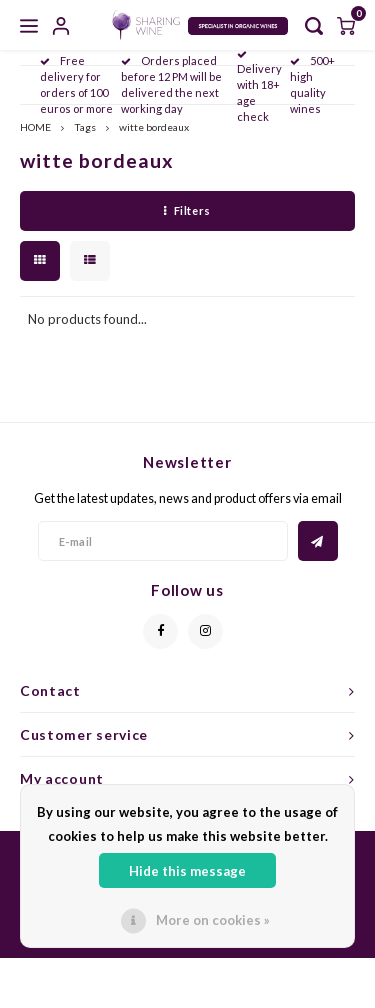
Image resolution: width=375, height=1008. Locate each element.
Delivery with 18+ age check (259, 86)
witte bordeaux (154, 127)
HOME (35, 127)
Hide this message (187, 871)
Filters (187, 210)
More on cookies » (213, 920)
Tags (85, 127)
